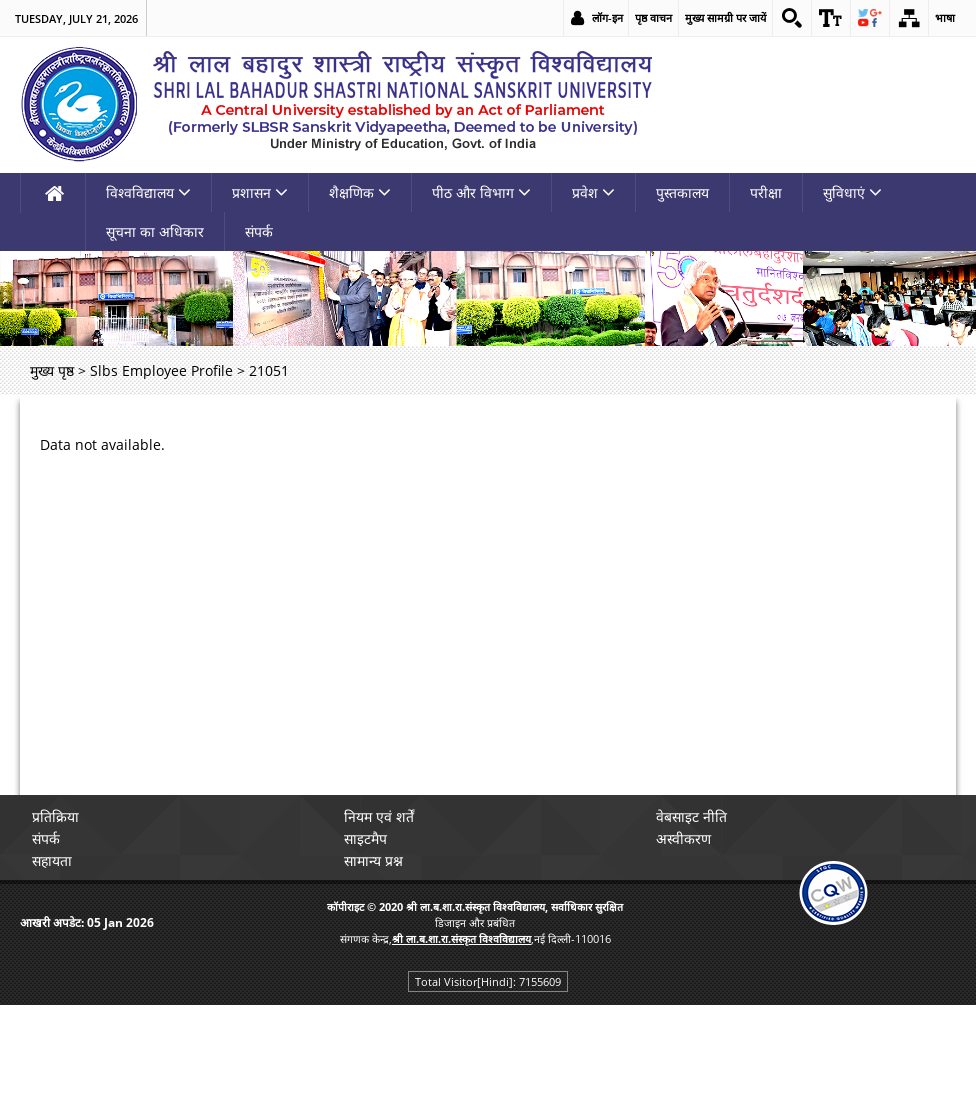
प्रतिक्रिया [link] (55, 816)
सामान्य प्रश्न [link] (373, 860)
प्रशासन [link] (260, 192)
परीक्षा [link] (766, 192)
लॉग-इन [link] (607, 17)
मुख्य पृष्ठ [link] (52, 370)
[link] (792, 18)
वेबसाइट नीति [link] (691, 816)
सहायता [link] (52, 860)
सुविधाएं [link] (852, 192)
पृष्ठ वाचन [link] (653, 17)
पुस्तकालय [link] (682, 192)
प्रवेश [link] (593, 192)
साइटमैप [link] (365, 838)
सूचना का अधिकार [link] (155, 231)
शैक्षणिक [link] (360, 192)
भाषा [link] (945, 17)
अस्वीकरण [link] (683, 838)
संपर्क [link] (259, 231)
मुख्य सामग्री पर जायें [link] (725, 17)
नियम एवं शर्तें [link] (379, 816)
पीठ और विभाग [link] (481, 192)
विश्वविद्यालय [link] (148, 192)
